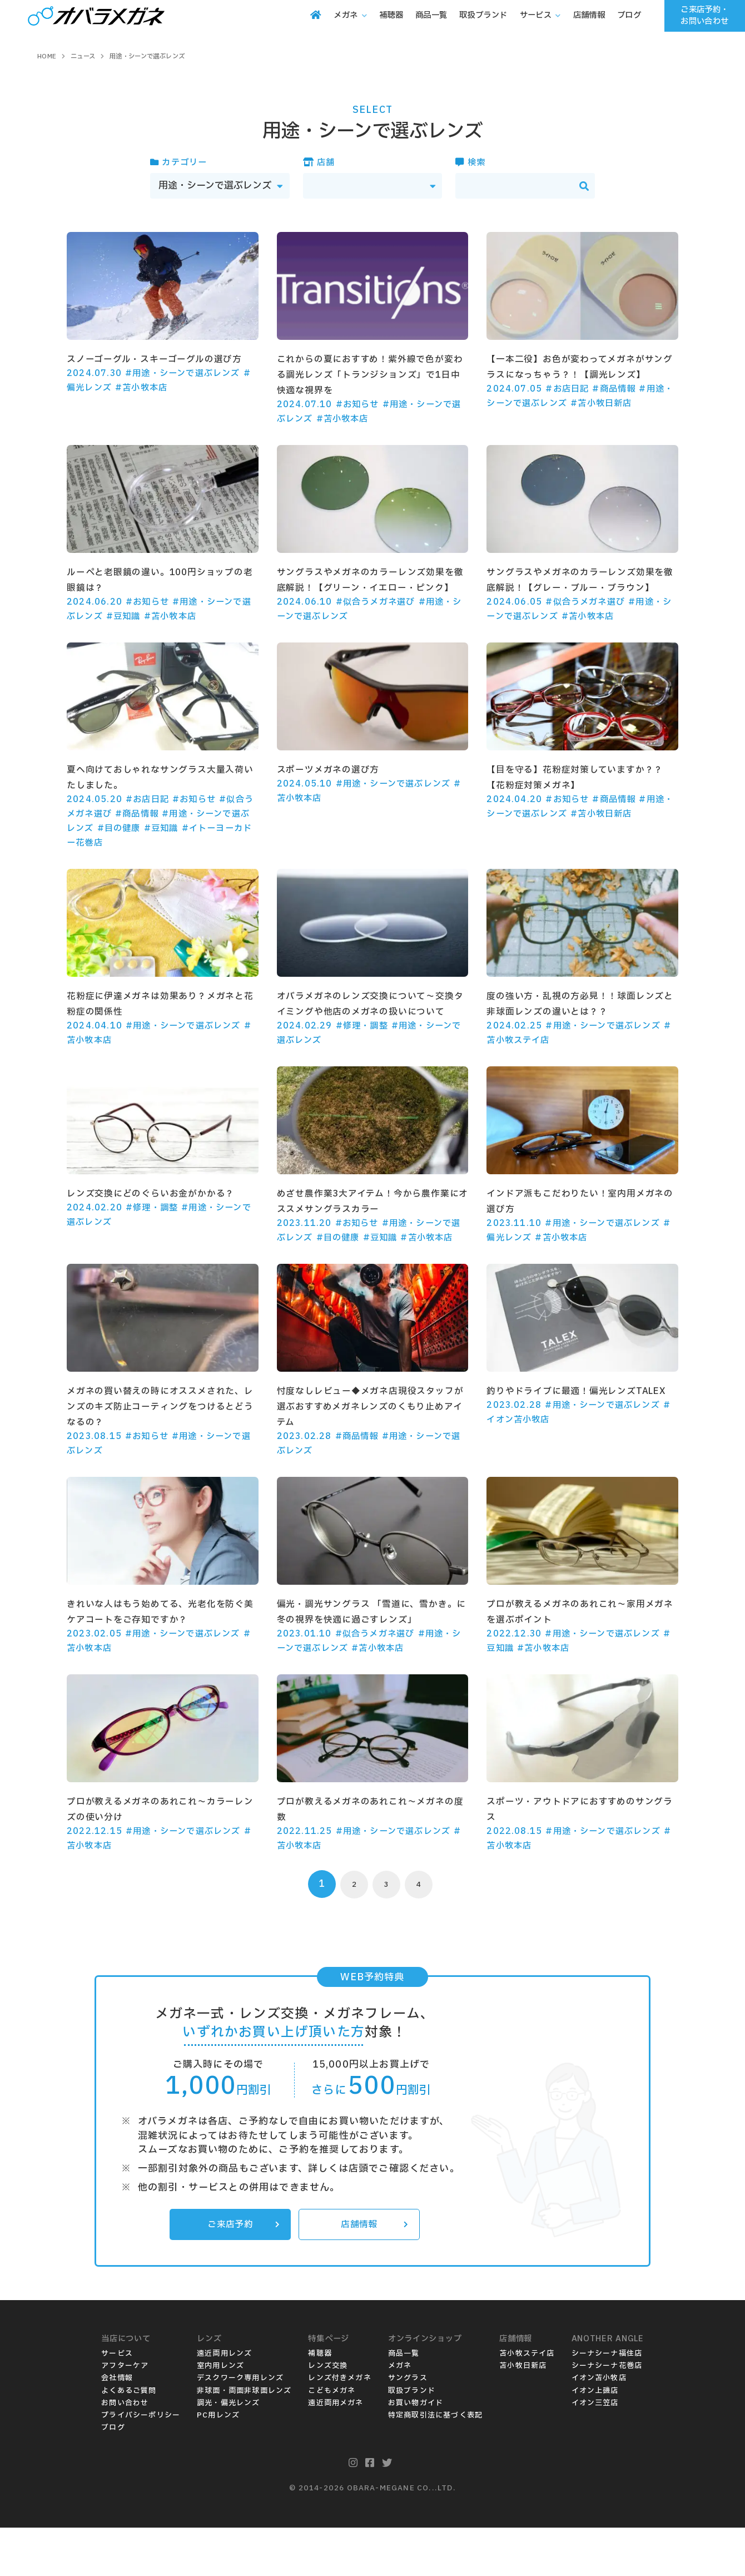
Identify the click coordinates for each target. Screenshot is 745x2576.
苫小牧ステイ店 (526, 2401)
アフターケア (124, 2414)
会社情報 (117, 2426)
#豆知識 (123, 616)
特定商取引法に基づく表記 (435, 2463)
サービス (117, 2401)
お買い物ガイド (415, 2451)
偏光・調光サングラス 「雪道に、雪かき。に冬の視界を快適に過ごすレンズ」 (371, 1650)
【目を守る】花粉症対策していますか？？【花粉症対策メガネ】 (574, 792)
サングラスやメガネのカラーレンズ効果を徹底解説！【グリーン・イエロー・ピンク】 (371, 587)
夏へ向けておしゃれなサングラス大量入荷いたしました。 (161, 792)
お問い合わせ (124, 2451)
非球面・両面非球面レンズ (244, 2438)
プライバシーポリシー (140, 2463)
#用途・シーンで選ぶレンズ (182, 389)
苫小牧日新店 (523, 2414)
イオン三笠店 (595, 2451)
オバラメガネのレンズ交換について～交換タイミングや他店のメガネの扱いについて (371, 1026)
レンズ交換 (327, 2414)
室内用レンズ (220, 2414)
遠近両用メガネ (335, 2451)
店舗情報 (372, 2272)
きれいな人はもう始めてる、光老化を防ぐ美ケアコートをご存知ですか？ (161, 1642)
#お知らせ (357, 404)
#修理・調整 (362, 1057)
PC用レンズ (218, 2463)
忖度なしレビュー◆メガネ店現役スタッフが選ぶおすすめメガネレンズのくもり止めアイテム (371, 1437)
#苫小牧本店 (141, 403)
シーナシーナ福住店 (607, 2401)
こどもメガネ (331, 2438)
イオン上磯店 (595, 2438)
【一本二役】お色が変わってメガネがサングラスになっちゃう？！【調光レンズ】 (580, 374)
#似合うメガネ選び (375, 617)
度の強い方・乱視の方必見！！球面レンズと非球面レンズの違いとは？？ (580, 1019)
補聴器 (320, 2401)
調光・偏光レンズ (228, 2451)
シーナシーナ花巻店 (607, 2414)
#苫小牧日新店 (601, 419)
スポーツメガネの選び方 (338, 785)
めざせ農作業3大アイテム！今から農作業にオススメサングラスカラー (368, 1232)
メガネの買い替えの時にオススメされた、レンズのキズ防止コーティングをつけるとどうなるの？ (161, 1437)
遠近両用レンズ (224, 2401)
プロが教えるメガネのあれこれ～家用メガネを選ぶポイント (580, 1642)
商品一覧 (404, 2401)
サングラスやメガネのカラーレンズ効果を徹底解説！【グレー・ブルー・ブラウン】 (580, 587)
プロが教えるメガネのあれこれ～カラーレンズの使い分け (161, 1855)
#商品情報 (613, 404)
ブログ (113, 2475)
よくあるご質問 (128, 2438)
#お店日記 (567, 404)
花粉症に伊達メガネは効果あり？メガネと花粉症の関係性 (161, 1019)
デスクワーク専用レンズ (240, 2426)
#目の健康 (119, 844)
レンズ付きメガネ (339, 2426)
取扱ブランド (411, 2438)
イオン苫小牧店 (599, 2426)
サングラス (408, 2426)
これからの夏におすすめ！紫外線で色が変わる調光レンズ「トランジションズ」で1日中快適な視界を (371, 374)
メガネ (400, 2414)
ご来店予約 (241, 2272)
